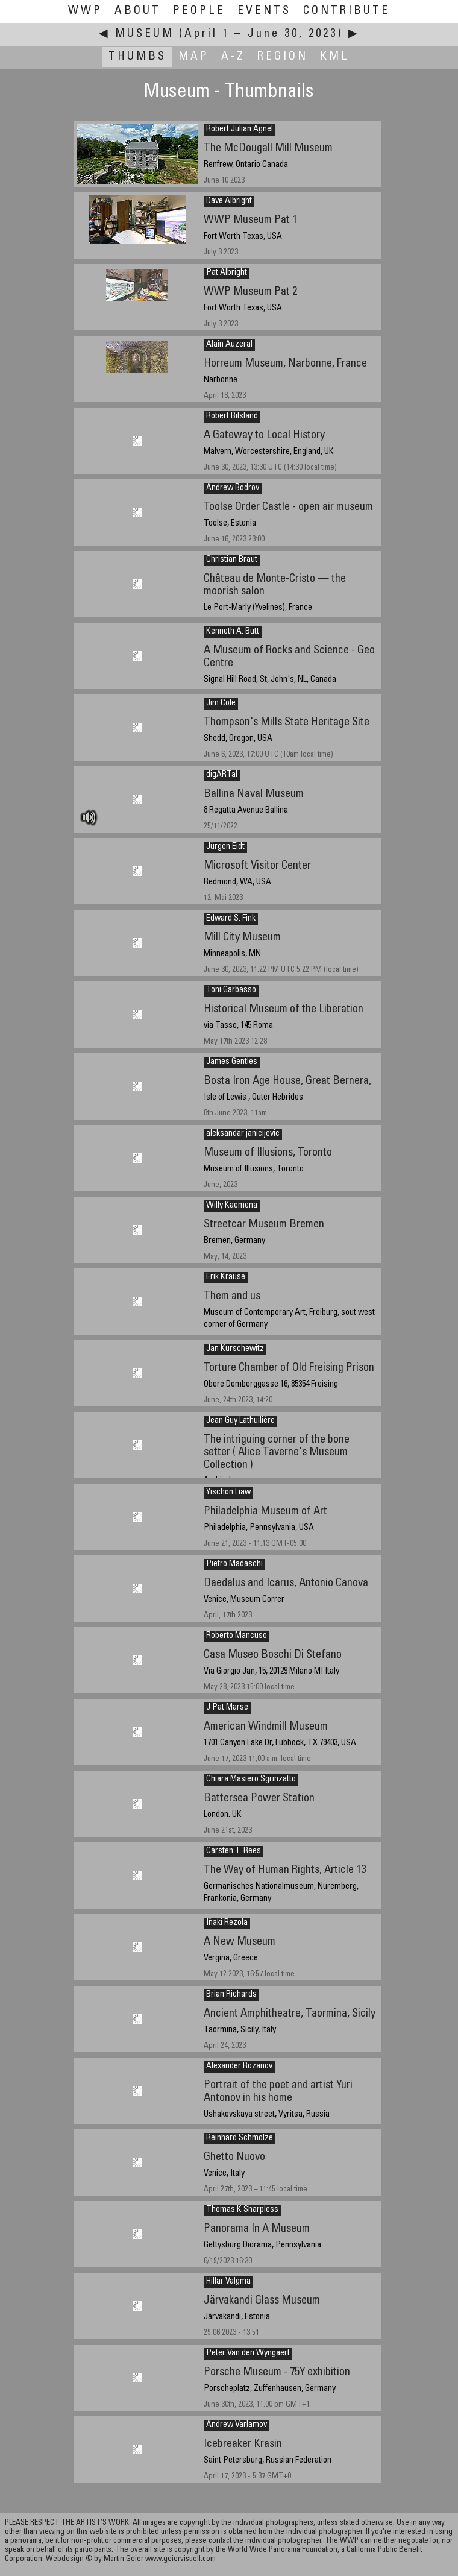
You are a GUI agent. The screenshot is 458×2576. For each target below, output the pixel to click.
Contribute (346, 11)
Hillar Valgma (228, 2282)
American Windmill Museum (266, 1727)
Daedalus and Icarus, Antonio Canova (286, 1583)
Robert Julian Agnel (239, 129)
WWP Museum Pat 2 (250, 292)
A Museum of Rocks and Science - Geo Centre (289, 657)
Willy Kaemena (231, 1205)
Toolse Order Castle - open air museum (288, 507)
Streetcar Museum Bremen (264, 1224)
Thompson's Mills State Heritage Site (286, 722)
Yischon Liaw (228, 1492)
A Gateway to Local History (264, 435)
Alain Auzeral (229, 345)
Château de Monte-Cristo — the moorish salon (275, 585)
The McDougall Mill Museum (268, 148)
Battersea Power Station (259, 1798)
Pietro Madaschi (234, 1564)
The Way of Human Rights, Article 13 (285, 1870)
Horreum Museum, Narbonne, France (285, 364)
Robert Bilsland (232, 416)
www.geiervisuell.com (180, 2559)
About (137, 11)
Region (282, 57)
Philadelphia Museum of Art (265, 1511)
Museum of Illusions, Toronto (268, 1153)
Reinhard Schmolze (239, 2138)
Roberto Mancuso (236, 1636)
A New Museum (239, 1942)
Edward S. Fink (231, 919)
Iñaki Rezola (227, 1923)
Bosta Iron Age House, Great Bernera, (287, 1081)
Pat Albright (226, 273)
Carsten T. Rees (233, 1851)
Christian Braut (231, 560)
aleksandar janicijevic (243, 1134)
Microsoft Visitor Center (257, 866)
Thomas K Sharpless (242, 2210)
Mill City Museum (242, 937)
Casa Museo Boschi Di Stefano (273, 1655)
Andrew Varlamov (236, 2425)
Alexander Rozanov (239, 2066)
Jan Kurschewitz (235, 1349)
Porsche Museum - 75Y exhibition (277, 2372)
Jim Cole (221, 703)
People (199, 11)
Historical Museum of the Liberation (283, 1009)
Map (193, 57)
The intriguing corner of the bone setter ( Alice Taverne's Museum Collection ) (277, 1452)
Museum (144, 34)
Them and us (232, 1296)
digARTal (221, 775)
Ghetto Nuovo (234, 2157)
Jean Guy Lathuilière (240, 1421)
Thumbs (137, 57)
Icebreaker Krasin (243, 2444)
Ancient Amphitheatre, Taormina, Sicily (289, 2014)
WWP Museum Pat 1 (250, 220)
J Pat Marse (227, 1708)
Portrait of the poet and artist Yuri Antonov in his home (278, 2092)
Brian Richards (231, 1995)
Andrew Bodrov (232, 488)
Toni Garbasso (231, 990)
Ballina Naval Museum (254, 794)
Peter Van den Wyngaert (248, 2353)
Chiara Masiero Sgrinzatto (251, 1779)
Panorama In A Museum (257, 2229)
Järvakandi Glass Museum (262, 2301)
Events (264, 11)
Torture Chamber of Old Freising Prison (289, 1368)
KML (335, 57)
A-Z (233, 57)
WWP (85, 11)
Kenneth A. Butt (232, 632)
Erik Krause (225, 1277)
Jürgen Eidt (225, 847)
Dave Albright (229, 201)
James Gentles (231, 1062)
